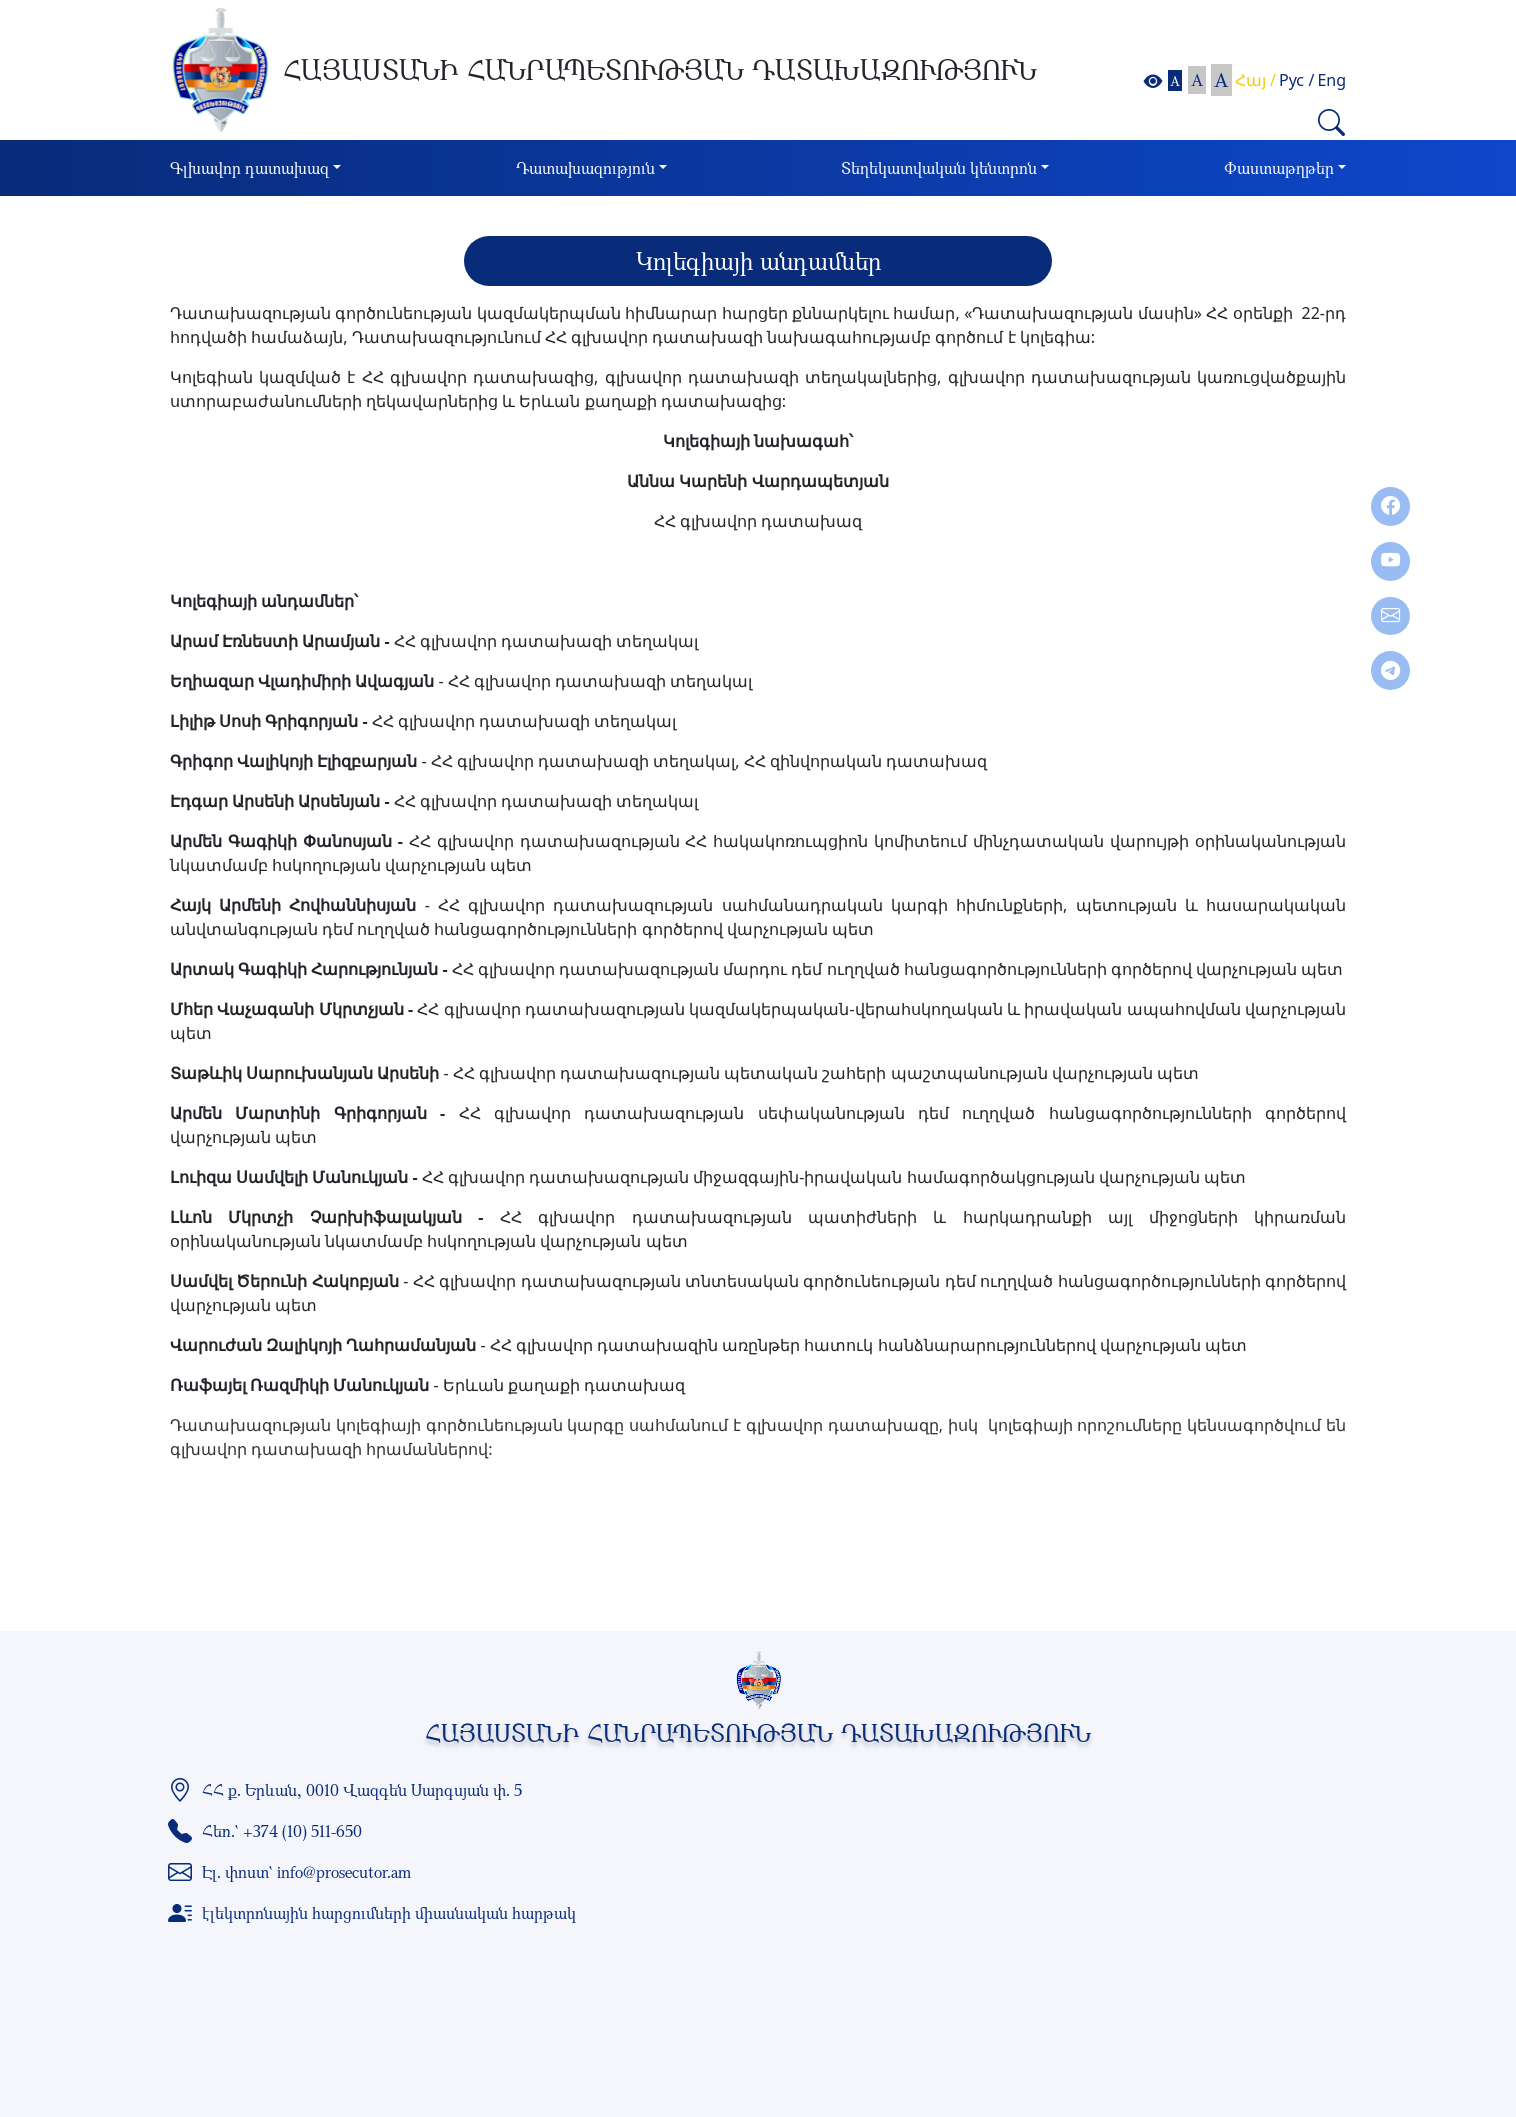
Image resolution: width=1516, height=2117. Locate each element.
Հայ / (1255, 80)
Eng (1331, 80)
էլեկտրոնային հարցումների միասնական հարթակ (389, 1913)
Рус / (1296, 80)
